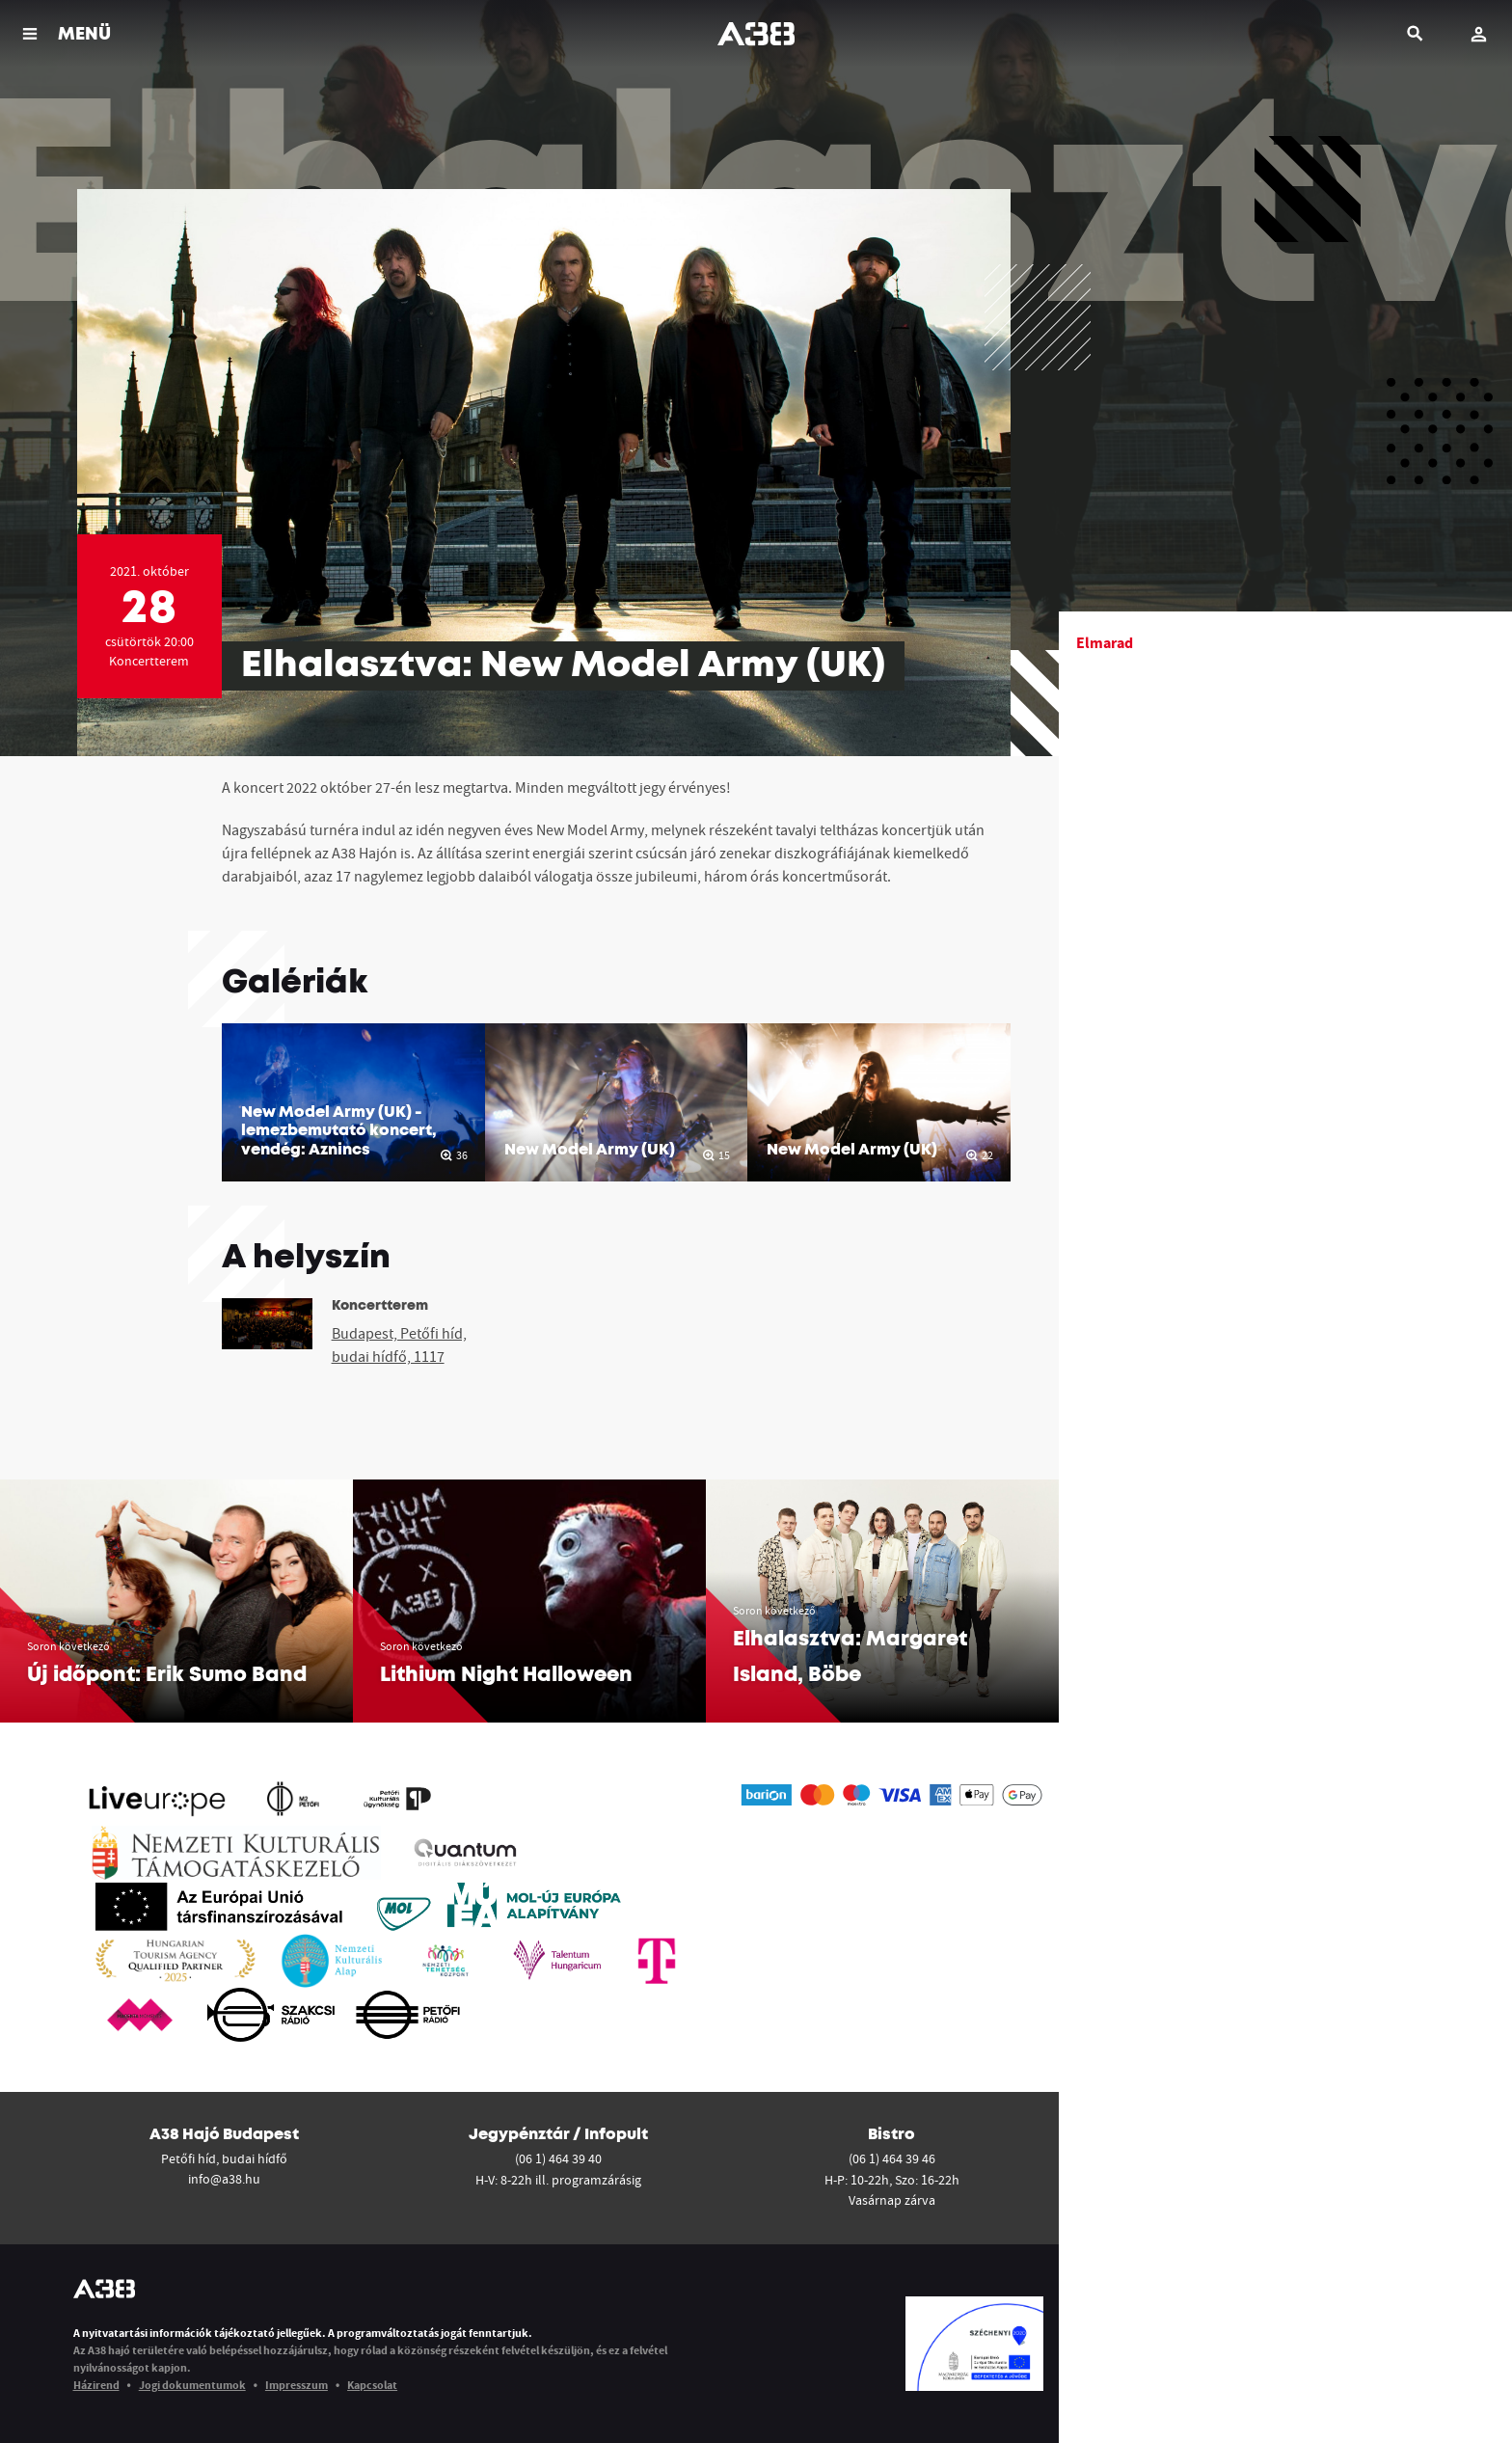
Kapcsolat (372, 2384)
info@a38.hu (224, 2178)
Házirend (96, 2384)
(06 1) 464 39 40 (558, 2158)
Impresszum (296, 2384)
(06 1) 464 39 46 (892, 2158)
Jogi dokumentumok (192, 2384)
